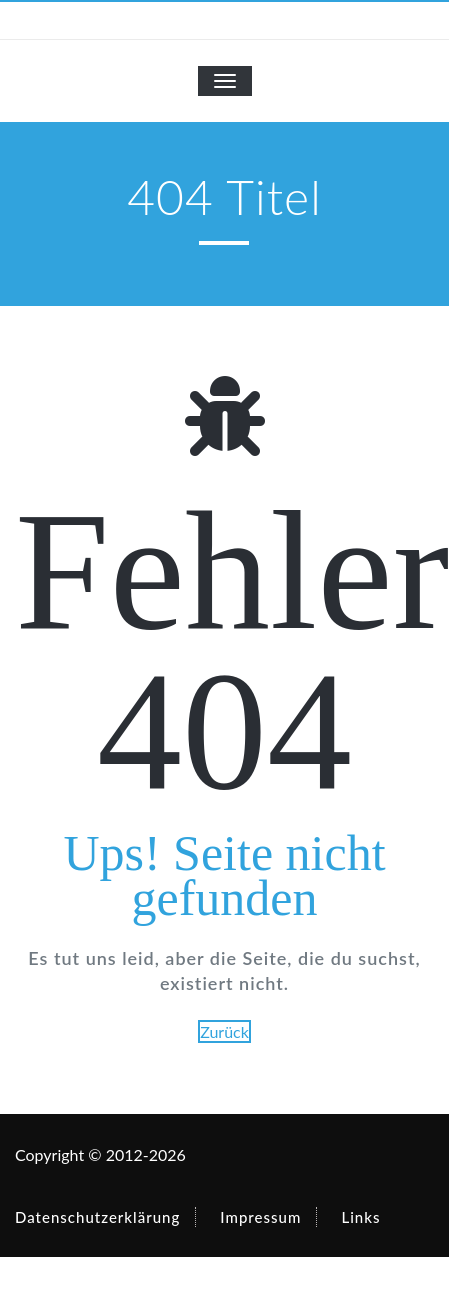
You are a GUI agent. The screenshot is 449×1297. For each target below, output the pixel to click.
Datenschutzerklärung (97, 1217)
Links (360, 1217)
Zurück (224, 1031)
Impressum (260, 1217)
